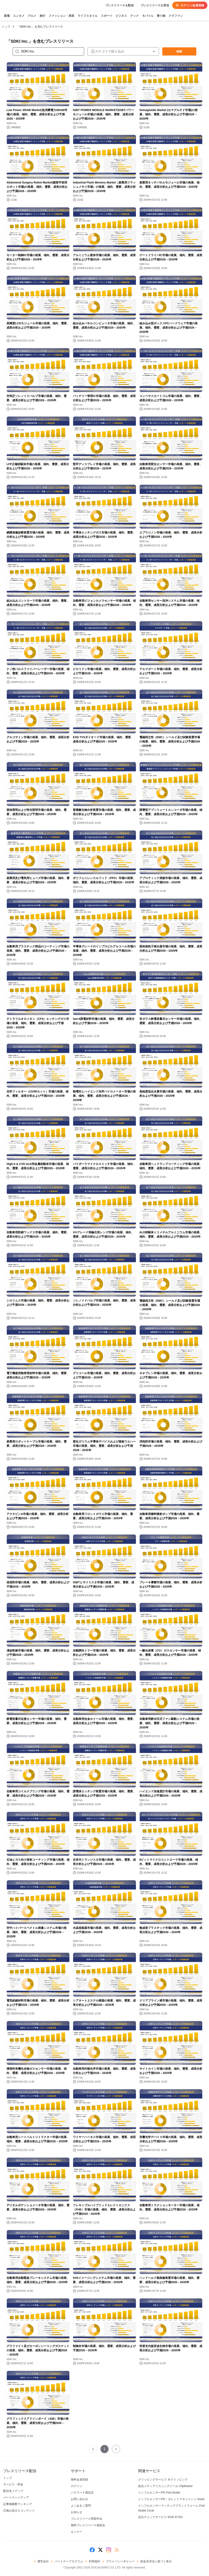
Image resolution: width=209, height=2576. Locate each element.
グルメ (32, 16)
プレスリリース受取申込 (86, 2518)
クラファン (176, 16)
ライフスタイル (88, 16)
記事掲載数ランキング (17, 2504)
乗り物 (161, 16)
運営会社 (43, 2561)
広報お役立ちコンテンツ (19, 2510)
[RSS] (116, 2549)
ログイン (76, 2486)
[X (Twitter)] (100, 2549)
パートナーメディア (16, 2497)
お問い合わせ (79, 2499)
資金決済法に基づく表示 (156, 2561)
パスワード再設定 (82, 2492)
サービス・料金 (13, 2484)
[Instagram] (108, 2549)
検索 (179, 51)
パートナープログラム (68, 2561)
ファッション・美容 (61, 16)
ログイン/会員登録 (190, 5)
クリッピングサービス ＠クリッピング (163, 2479)
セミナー (76, 2531)
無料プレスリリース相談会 (88, 2525)
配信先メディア (13, 2491)
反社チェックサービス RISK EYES (160, 2517)
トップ (6, 26)
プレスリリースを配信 (119, 5)
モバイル (147, 16)
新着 (7, 16)
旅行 (42, 16)
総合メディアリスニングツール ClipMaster (165, 2486)
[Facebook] (92, 2549)
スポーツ (106, 16)
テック (134, 16)
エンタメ (18, 16)
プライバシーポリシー (120, 2561)
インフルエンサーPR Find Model (159, 2492)
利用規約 (94, 2561)
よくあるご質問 (81, 2505)
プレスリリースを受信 (154, 5)
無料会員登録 (79, 2479)
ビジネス (121, 16)
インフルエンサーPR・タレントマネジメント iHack (171, 2499)
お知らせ (76, 2512)
